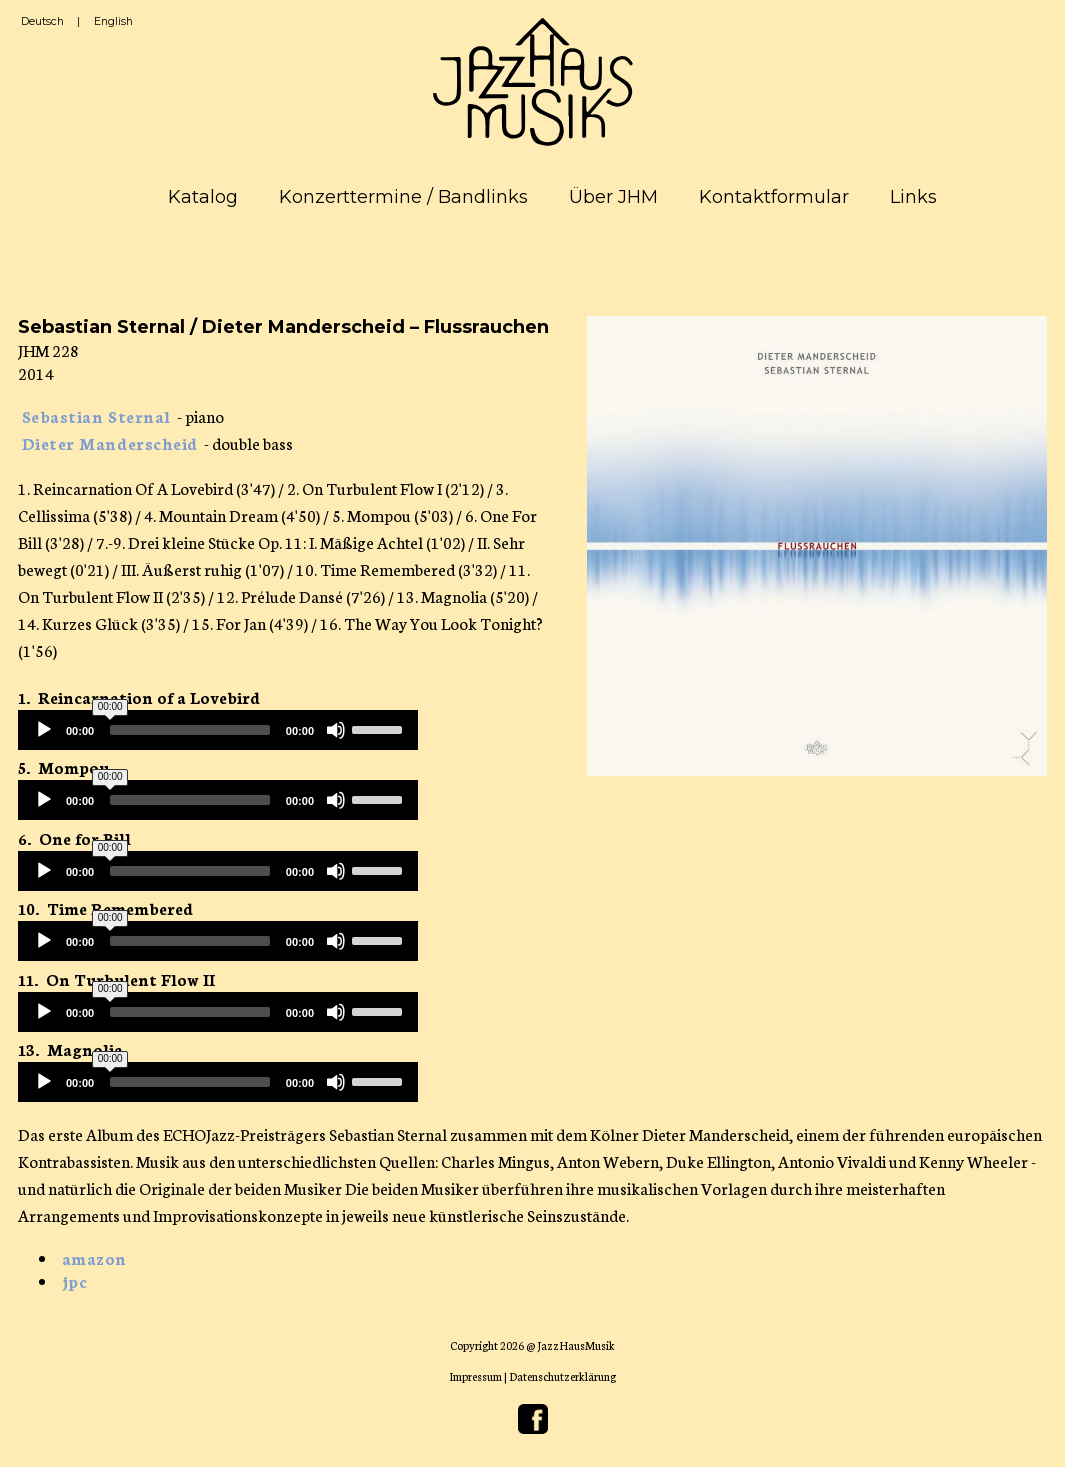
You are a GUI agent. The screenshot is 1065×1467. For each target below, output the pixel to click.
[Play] (44, 730)
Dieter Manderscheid (110, 442)
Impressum (475, 1376)
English (113, 21)
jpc (75, 1280)
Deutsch (42, 21)
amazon (94, 1257)
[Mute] (336, 730)
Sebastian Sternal (96, 415)
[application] (218, 730)
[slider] (190, 730)
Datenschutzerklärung (562, 1376)
